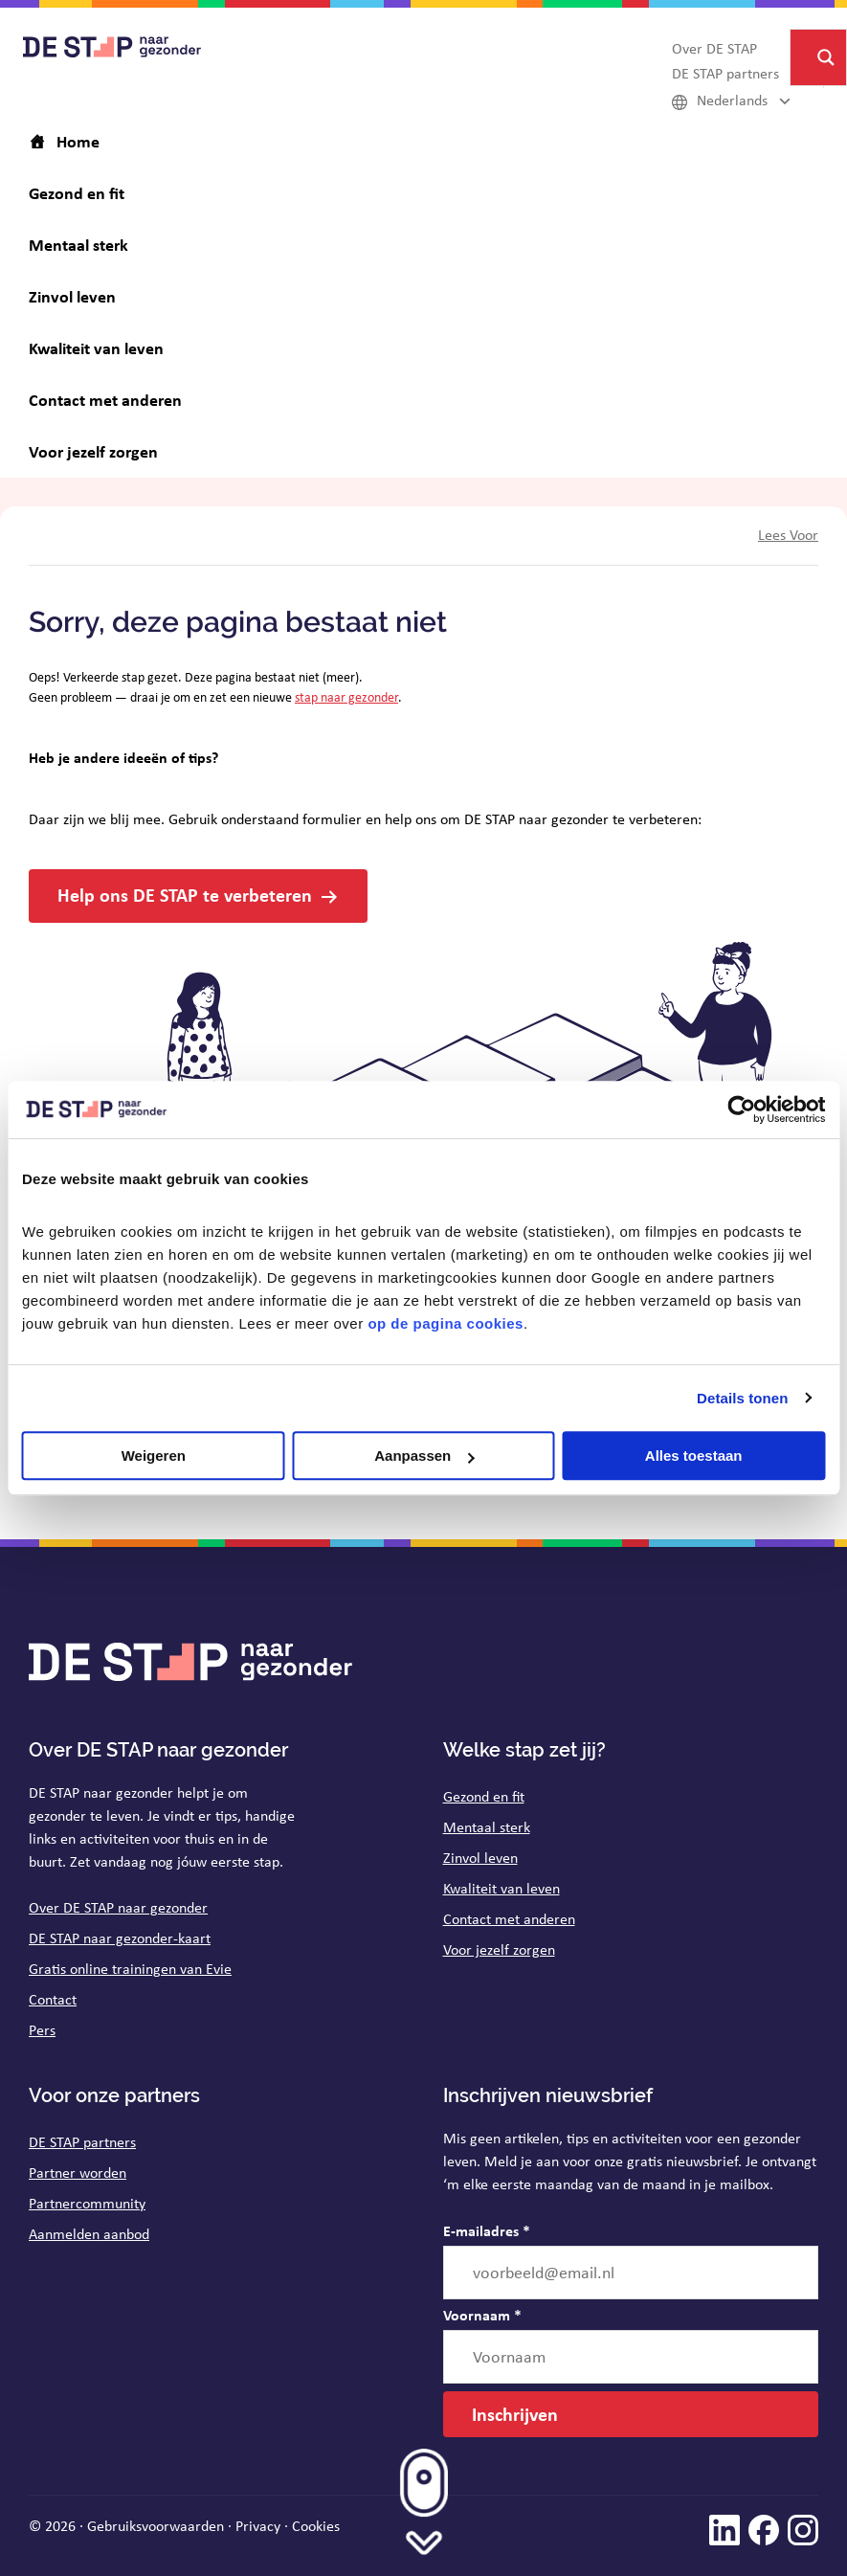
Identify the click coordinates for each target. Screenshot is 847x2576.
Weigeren (154, 1455)
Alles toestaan (694, 1455)
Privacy (257, 2526)
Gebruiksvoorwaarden (155, 2526)
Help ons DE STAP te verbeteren (184, 894)
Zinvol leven (480, 1858)
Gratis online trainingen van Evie (130, 1969)
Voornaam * (482, 2314)
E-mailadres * (486, 2230)
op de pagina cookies (446, 1323)
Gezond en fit (483, 1796)
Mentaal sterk (486, 1827)
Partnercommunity (87, 2203)
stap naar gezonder (346, 697)
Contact (53, 1999)
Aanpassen (424, 1455)
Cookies (316, 2526)
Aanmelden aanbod (89, 2234)
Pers (42, 2030)
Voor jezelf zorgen (499, 1949)
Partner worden (77, 2172)
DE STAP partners (82, 2142)
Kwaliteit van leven (501, 1888)
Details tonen (742, 1398)
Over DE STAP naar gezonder (118, 1907)
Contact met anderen (509, 1919)
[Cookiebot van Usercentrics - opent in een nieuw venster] (741, 1109)
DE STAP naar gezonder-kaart (120, 1938)
